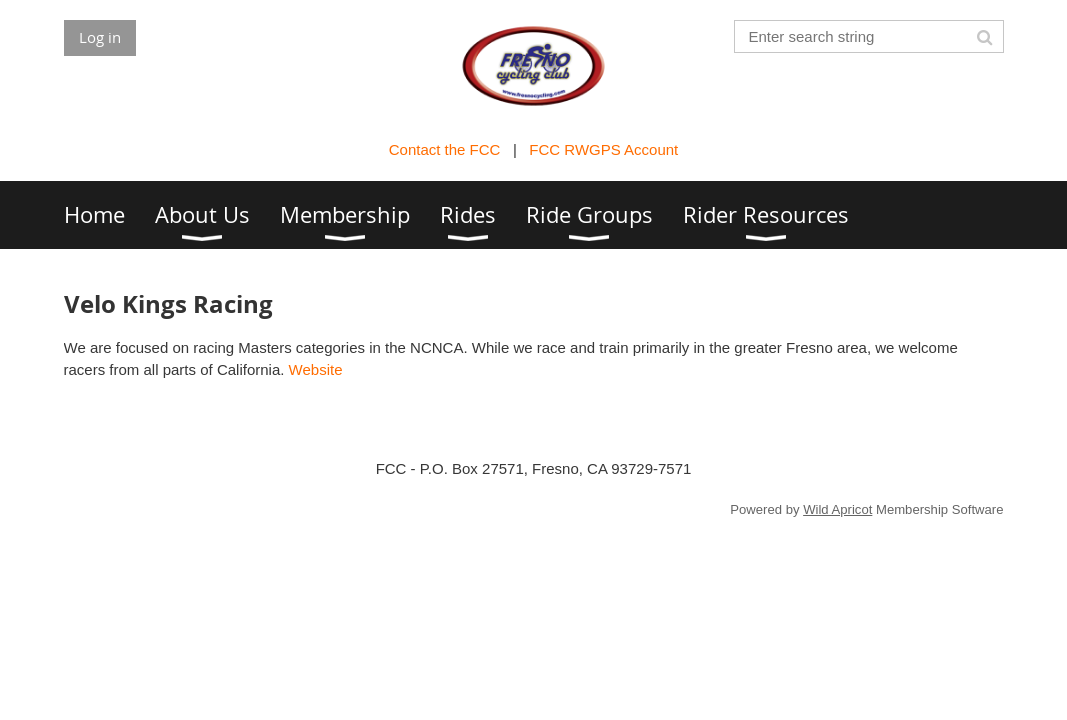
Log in (100, 37)
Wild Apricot (837, 509)
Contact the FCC (445, 149)
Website (316, 369)
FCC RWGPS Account (603, 149)
